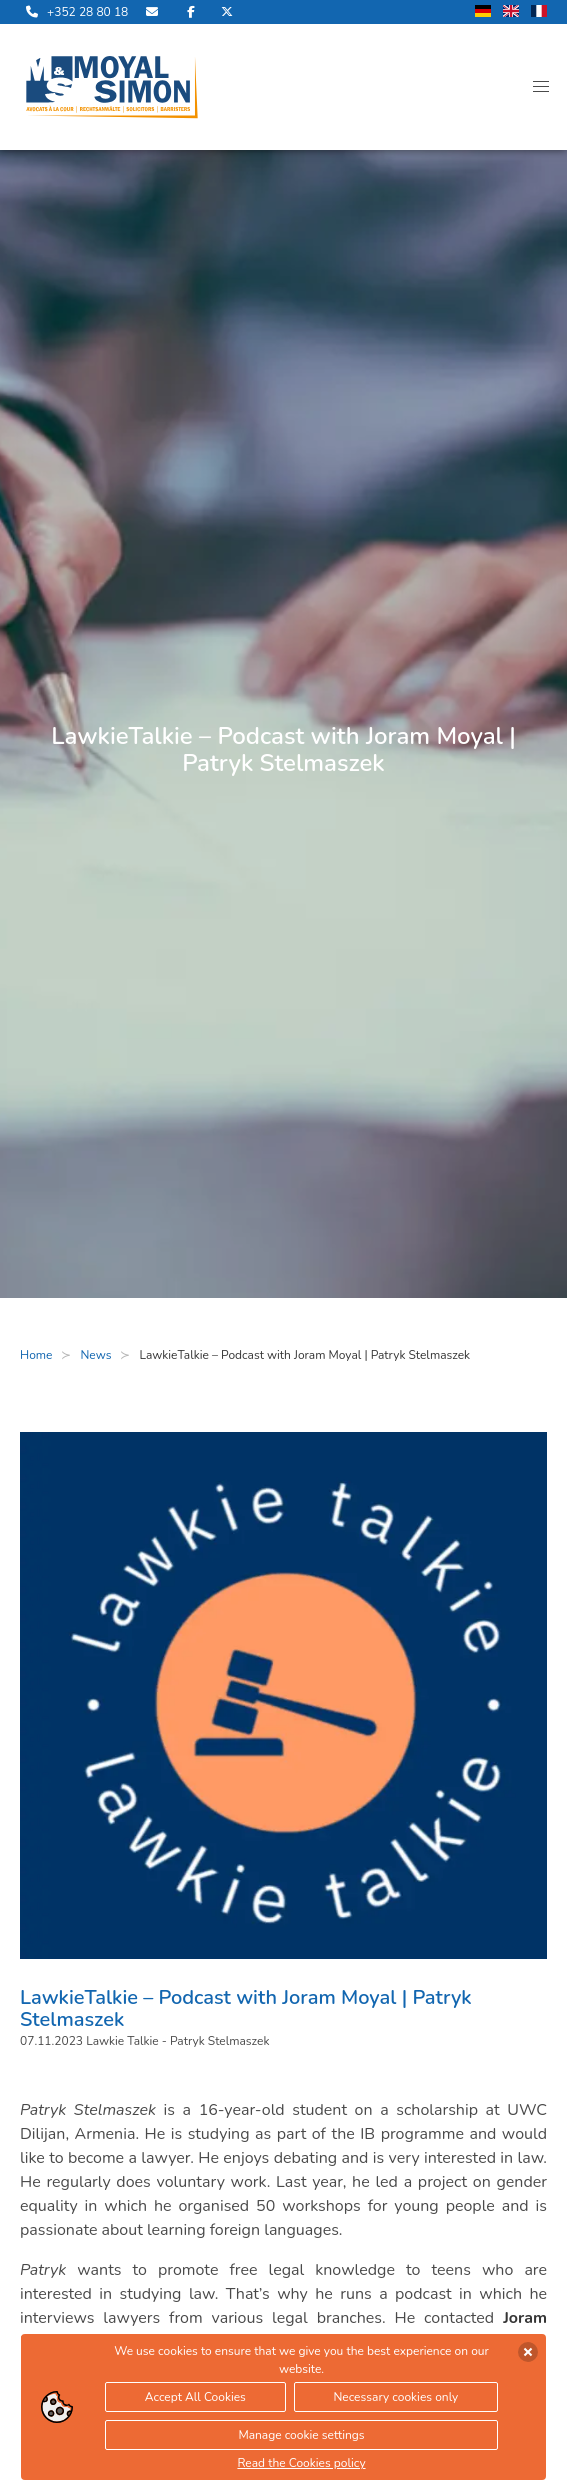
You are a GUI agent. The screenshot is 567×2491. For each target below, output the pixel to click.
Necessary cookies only (395, 2397)
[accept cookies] (528, 2352)
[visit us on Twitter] (227, 12)
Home (36, 1355)
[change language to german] (483, 12)
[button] (541, 87)
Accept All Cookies (195, 2397)
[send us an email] (153, 12)
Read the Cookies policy (301, 2463)
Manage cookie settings (301, 2435)
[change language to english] (511, 12)
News (95, 1355)
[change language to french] (539, 12)
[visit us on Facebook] (191, 12)
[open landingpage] (112, 87)
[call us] (74, 12)
